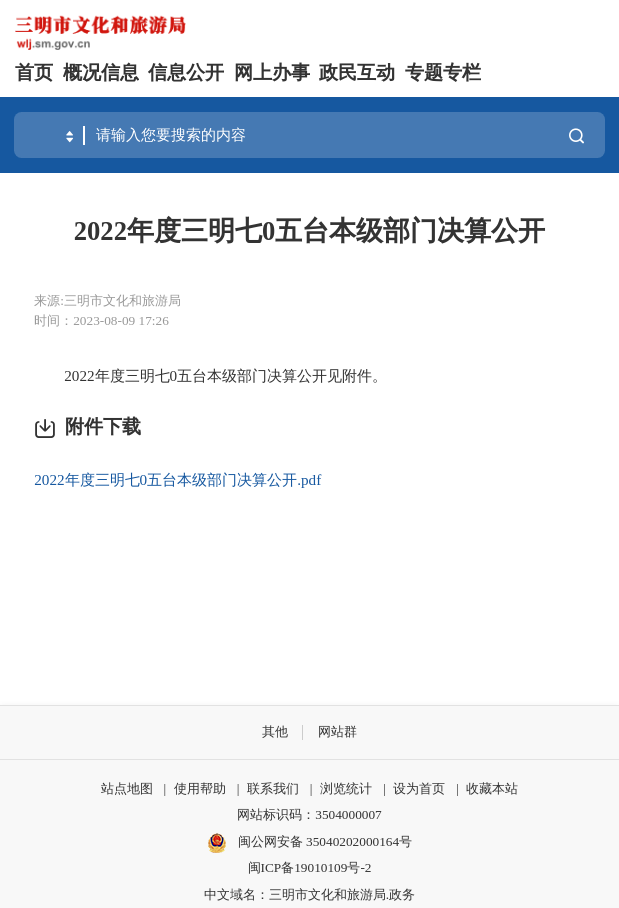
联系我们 (273, 788)
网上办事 (272, 72)
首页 (34, 72)
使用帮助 (200, 788)
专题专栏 (443, 72)
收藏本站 (492, 788)
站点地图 (127, 788)
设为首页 (419, 788)
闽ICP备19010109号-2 (310, 867)
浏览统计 (346, 788)
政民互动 (357, 72)
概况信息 (101, 72)
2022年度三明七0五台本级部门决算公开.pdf (177, 479)
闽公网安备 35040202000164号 (309, 843)
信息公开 (186, 72)
